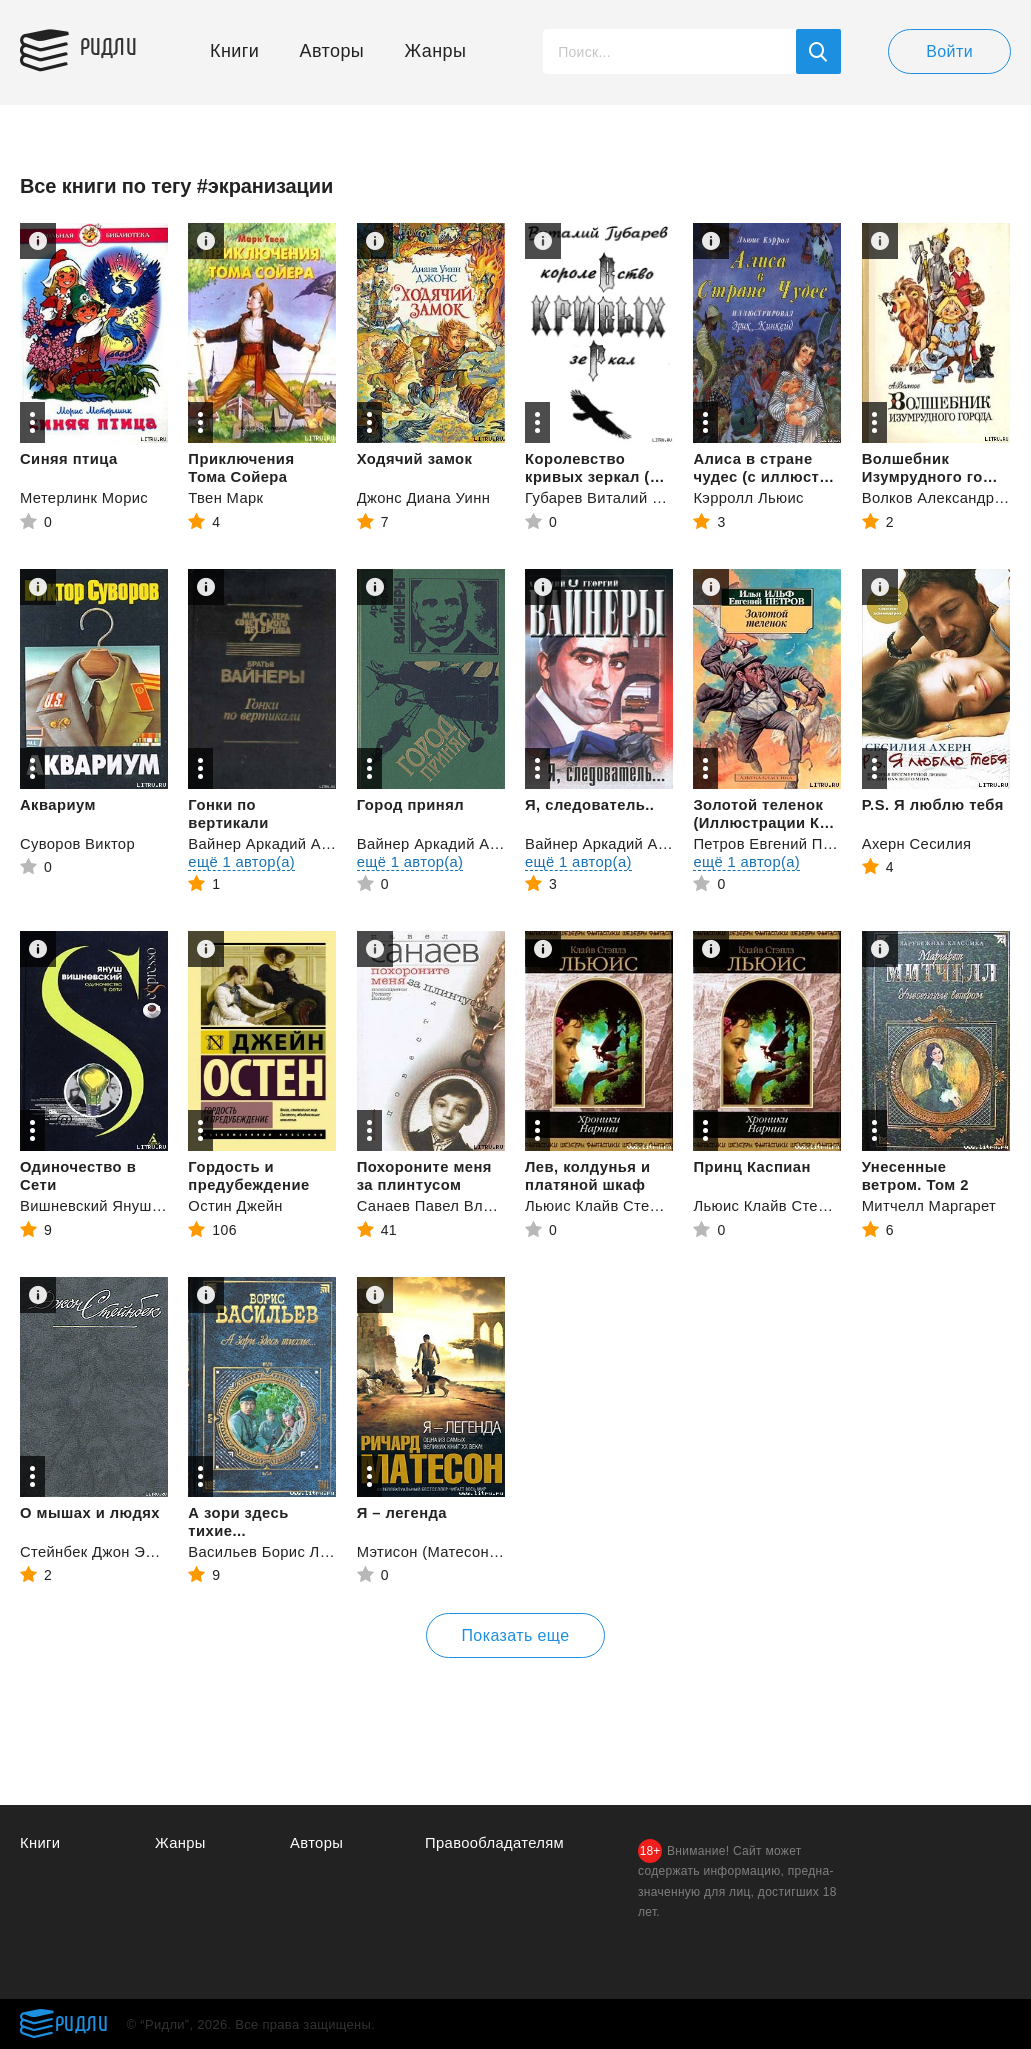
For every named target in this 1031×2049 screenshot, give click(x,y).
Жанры (436, 51)
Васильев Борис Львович (280, 1551)
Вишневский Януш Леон (107, 1205)
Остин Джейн (236, 1205)
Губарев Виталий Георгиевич (630, 497)
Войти (949, 51)
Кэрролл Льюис (749, 497)
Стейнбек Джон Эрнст (99, 1551)
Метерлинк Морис (85, 497)
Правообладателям (495, 1842)
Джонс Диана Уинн (425, 497)
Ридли (114, 46)
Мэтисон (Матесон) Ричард (456, 1551)
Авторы (332, 51)
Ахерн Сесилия (917, 843)
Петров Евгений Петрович (787, 843)
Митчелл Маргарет (930, 1205)
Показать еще (515, 1635)
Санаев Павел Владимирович (465, 1205)
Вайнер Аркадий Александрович (306, 843)
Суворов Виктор (78, 843)
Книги (234, 51)
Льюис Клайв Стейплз (605, 1205)
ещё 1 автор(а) (242, 861)
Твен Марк (226, 497)
